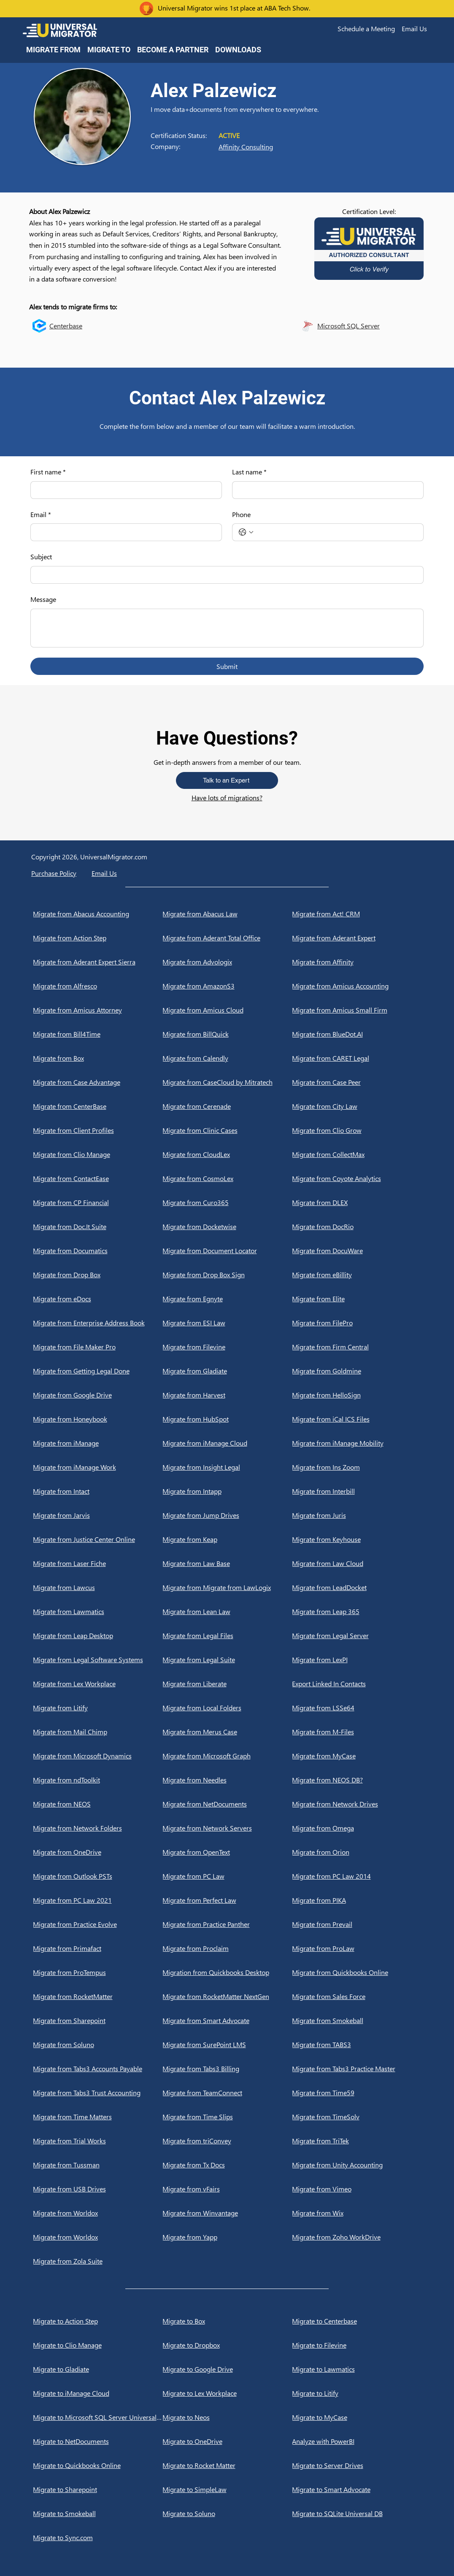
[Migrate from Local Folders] (227, 1707)
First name (48, 472)
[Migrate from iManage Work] (97, 1467)
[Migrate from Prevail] (357, 1924)
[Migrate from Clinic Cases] (227, 1130)
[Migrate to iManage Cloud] (97, 2393)
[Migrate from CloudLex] (227, 1154)
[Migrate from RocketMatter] (97, 1996)
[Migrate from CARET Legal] (357, 1058)
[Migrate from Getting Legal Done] (97, 1370)
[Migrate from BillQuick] (227, 1034)
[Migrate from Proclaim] (227, 1948)
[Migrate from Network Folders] (97, 1828)
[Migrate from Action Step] (97, 937)
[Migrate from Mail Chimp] (97, 1731)
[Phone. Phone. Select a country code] (246, 532)
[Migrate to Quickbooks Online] (97, 2465)
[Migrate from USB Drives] (97, 2189)
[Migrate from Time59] (357, 2092)
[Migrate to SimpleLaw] (227, 2489)
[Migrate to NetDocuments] (97, 2441)
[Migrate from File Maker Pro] (97, 1346)
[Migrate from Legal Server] (357, 1635)
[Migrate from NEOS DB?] (357, 1780)
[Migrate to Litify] (357, 2393)
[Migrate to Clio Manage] (97, 2345)
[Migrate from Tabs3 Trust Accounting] (97, 2092)
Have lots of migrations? (227, 797)
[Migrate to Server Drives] (357, 2465)
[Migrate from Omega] (357, 1828)
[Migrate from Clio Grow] (357, 1130)
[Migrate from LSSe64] (357, 1707)
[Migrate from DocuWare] (357, 1250)
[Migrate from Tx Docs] (227, 2164)
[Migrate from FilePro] (357, 1322)
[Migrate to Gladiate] (97, 2369)
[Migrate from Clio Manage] (97, 1154)
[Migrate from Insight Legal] (227, 1467)
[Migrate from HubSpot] (227, 1419)
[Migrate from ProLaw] (357, 1948)
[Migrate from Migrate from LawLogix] (227, 1587)
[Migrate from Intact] (97, 1491)
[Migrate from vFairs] (227, 2189)
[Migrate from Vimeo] (357, 2189)
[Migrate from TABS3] (357, 2044)
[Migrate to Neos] (227, 2417)
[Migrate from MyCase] (357, 1755)
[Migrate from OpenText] (227, 1852)
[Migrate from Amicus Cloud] (227, 1010)
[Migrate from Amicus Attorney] (97, 1010)
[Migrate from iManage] (97, 1443)
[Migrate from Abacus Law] (227, 913)
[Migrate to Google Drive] (227, 2369)
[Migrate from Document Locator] (227, 1250)
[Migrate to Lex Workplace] (227, 2393)
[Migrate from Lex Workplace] (97, 1683)
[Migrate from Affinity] (357, 961)
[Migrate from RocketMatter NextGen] (227, 1996)
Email (40, 514)
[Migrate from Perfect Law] (227, 1900)
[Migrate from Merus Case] (227, 1731)
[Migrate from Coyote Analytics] (357, 1178)
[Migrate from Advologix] (227, 961)
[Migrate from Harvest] (227, 1395)
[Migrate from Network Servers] (227, 1828)
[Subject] (224, 574)
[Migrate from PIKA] (357, 1900)
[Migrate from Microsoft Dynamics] (97, 1755)
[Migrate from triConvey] (227, 2140)
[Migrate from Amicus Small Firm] (357, 1010)
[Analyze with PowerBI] (357, 2441)
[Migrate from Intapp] (227, 1491)
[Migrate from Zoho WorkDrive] (357, 2237)
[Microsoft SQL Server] (368, 325)
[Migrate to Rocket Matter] (227, 2465)
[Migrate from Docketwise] (227, 1226)
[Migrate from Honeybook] (97, 1419)
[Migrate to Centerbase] (357, 2321)
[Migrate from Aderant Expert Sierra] (97, 961)
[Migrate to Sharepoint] (97, 2489)
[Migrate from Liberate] (227, 1683)
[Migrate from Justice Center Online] (97, 1539)
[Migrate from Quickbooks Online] (357, 1972)
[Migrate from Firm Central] (357, 1346)
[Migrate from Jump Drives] (227, 1515)
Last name (249, 472)
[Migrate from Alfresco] (97, 986)
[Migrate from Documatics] (97, 1250)
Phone (241, 514)
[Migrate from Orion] (357, 1852)
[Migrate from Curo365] (227, 1202)
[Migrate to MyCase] (357, 2417)
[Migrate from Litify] (97, 1707)
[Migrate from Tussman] (97, 2164)
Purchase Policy (53, 873)
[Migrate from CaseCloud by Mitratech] (227, 1082)
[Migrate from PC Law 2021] (97, 1900)
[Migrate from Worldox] (97, 2213)
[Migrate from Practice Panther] (227, 1924)
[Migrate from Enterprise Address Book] (97, 1322)
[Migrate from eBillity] (357, 1274)
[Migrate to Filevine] (357, 2345)
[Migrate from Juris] (357, 1515)
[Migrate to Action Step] (97, 2321)
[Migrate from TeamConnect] (227, 2092)
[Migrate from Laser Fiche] (97, 1563)
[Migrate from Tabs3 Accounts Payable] (97, 2068)
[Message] (227, 628)
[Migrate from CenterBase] (97, 1106)
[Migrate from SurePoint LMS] (227, 2044)
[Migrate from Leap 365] (357, 1611)
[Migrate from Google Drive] (97, 1395)
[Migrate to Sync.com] (97, 2537)
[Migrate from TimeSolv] (357, 2116)
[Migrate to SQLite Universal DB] (357, 2513)
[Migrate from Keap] (227, 1539)
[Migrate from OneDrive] (97, 1852)
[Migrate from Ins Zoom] (357, 1467)
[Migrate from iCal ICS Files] (357, 1419)
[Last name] (325, 490)
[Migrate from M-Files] (357, 1731)
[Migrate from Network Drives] (357, 1804)
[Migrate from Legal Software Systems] (97, 1659)
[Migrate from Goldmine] (357, 1370)
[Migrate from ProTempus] (97, 1972)
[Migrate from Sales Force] (357, 1996)
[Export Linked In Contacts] (357, 1683)
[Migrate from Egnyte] (227, 1298)
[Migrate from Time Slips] (227, 2116)
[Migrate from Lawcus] (97, 1587)
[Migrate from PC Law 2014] (357, 1876)
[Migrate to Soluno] (227, 2513)
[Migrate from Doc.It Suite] (97, 1226)
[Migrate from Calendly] (227, 1058)
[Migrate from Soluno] (97, 2044)
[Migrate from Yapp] (227, 2237)
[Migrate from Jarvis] (97, 1515)
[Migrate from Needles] (227, 1780)
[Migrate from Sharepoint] (97, 2020)
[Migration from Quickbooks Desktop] (227, 1972)
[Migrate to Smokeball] (97, 2513)
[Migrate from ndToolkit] (97, 1780)
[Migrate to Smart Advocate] (357, 2489)
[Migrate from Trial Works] (97, 2140)
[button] (366, 28)
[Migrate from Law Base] (227, 1563)
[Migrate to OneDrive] (227, 2441)
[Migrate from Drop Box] (97, 1274)
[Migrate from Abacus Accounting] (97, 913)
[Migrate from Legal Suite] (227, 1659)
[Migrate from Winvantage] (227, 2213)
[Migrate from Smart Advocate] (227, 2020)
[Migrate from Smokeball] (357, 2020)
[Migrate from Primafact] (97, 1948)
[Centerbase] (100, 325)
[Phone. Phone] (336, 532)
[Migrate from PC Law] (227, 1876)
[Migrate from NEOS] (97, 1804)
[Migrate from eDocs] (97, 1298)
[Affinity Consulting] (258, 146)
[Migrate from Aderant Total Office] (227, 937)
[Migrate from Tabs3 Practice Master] (357, 2068)
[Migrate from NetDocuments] (227, 1804)
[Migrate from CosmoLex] (227, 1178)
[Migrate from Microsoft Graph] (227, 1755)
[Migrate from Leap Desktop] (97, 1635)
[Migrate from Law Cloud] (357, 1563)
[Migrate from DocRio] (357, 1226)
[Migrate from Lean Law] (227, 1611)
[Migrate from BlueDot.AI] (357, 1034)
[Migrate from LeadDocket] (357, 1587)
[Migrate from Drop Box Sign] (227, 1274)
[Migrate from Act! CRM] (357, 913)
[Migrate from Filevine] (227, 1346)
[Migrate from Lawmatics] (97, 1611)
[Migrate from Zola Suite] (97, 2261)
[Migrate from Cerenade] (227, 1106)
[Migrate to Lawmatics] (357, 2369)
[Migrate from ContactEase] (97, 1178)
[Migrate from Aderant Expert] (357, 937)
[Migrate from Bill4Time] (97, 1034)
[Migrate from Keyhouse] (357, 1539)
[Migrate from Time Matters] (97, 2116)
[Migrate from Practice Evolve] (97, 1924)
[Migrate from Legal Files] (227, 1635)
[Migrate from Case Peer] (357, 1082)
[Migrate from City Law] (357, 1106)
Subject (41, 556)
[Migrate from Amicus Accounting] (357, 986)
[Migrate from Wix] (357, 2213)
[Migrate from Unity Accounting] (357, 2164)
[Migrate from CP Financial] (97, 1202)
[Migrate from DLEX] (357, 1202)
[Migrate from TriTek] (357, 2140)
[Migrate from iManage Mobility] (357, 1443)
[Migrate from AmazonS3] (227, 986)
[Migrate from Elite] (357, 1298)
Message (43, 599)
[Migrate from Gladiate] (227, 1370)
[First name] (123, 490)
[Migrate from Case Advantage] (97, 1082)
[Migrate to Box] (227, 2321)
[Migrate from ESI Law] (227, 1322)
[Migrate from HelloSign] (357, 1395)
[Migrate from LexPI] (357, 1659)
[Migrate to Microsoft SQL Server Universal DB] (97, 2417)
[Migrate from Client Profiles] (97, 1130)
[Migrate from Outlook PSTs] (97, 1876)
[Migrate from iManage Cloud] (227, 1443)
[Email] (123, 532)
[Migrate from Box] (97, 1058)
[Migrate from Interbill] (357, 1491)
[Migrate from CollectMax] (357, 1154)
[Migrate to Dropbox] (227, 2345)
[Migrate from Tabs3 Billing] (227, 2068)
